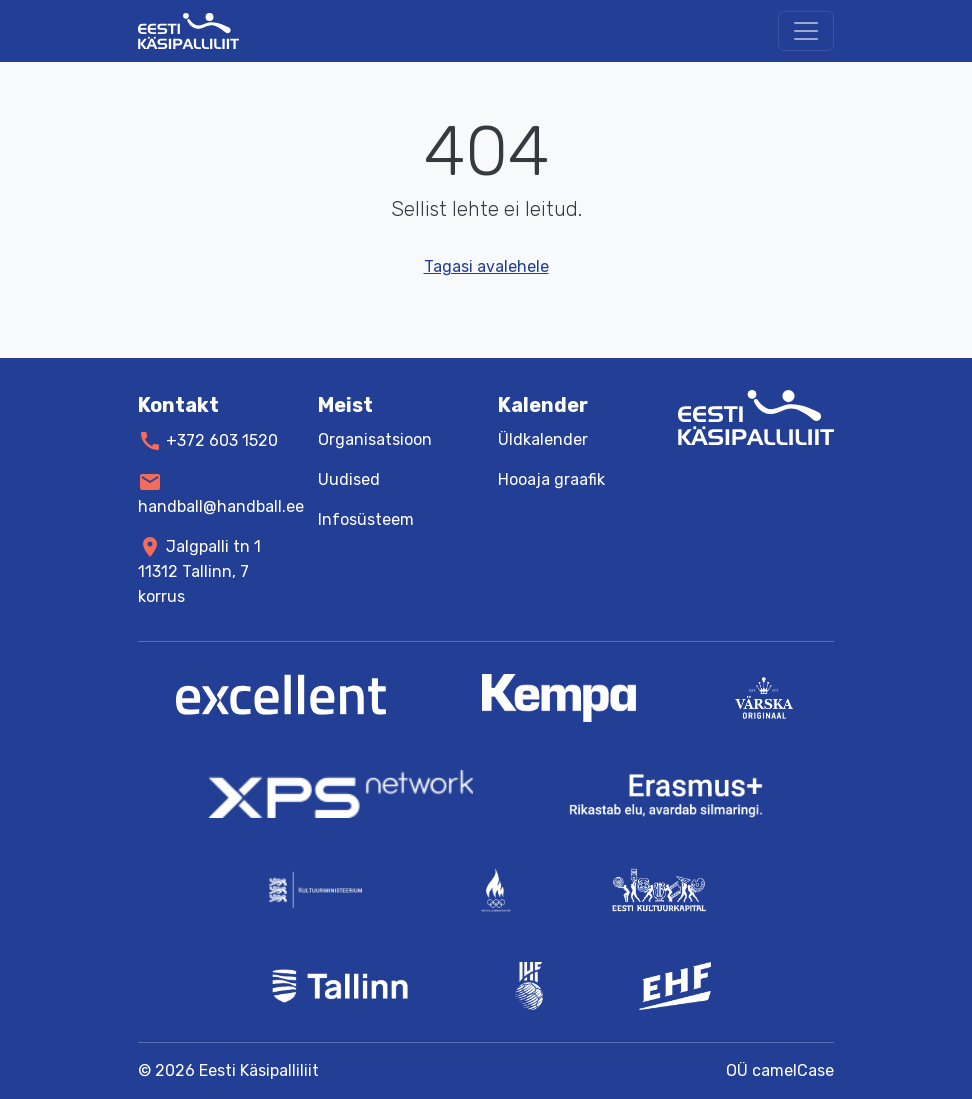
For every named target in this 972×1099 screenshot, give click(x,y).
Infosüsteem (366, 519)
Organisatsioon (375, 439)
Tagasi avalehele (486, 266)
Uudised (349, 479)
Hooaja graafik (551, 479)
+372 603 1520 (222, 440)
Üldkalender (543, 439)
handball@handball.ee (221, 505)
